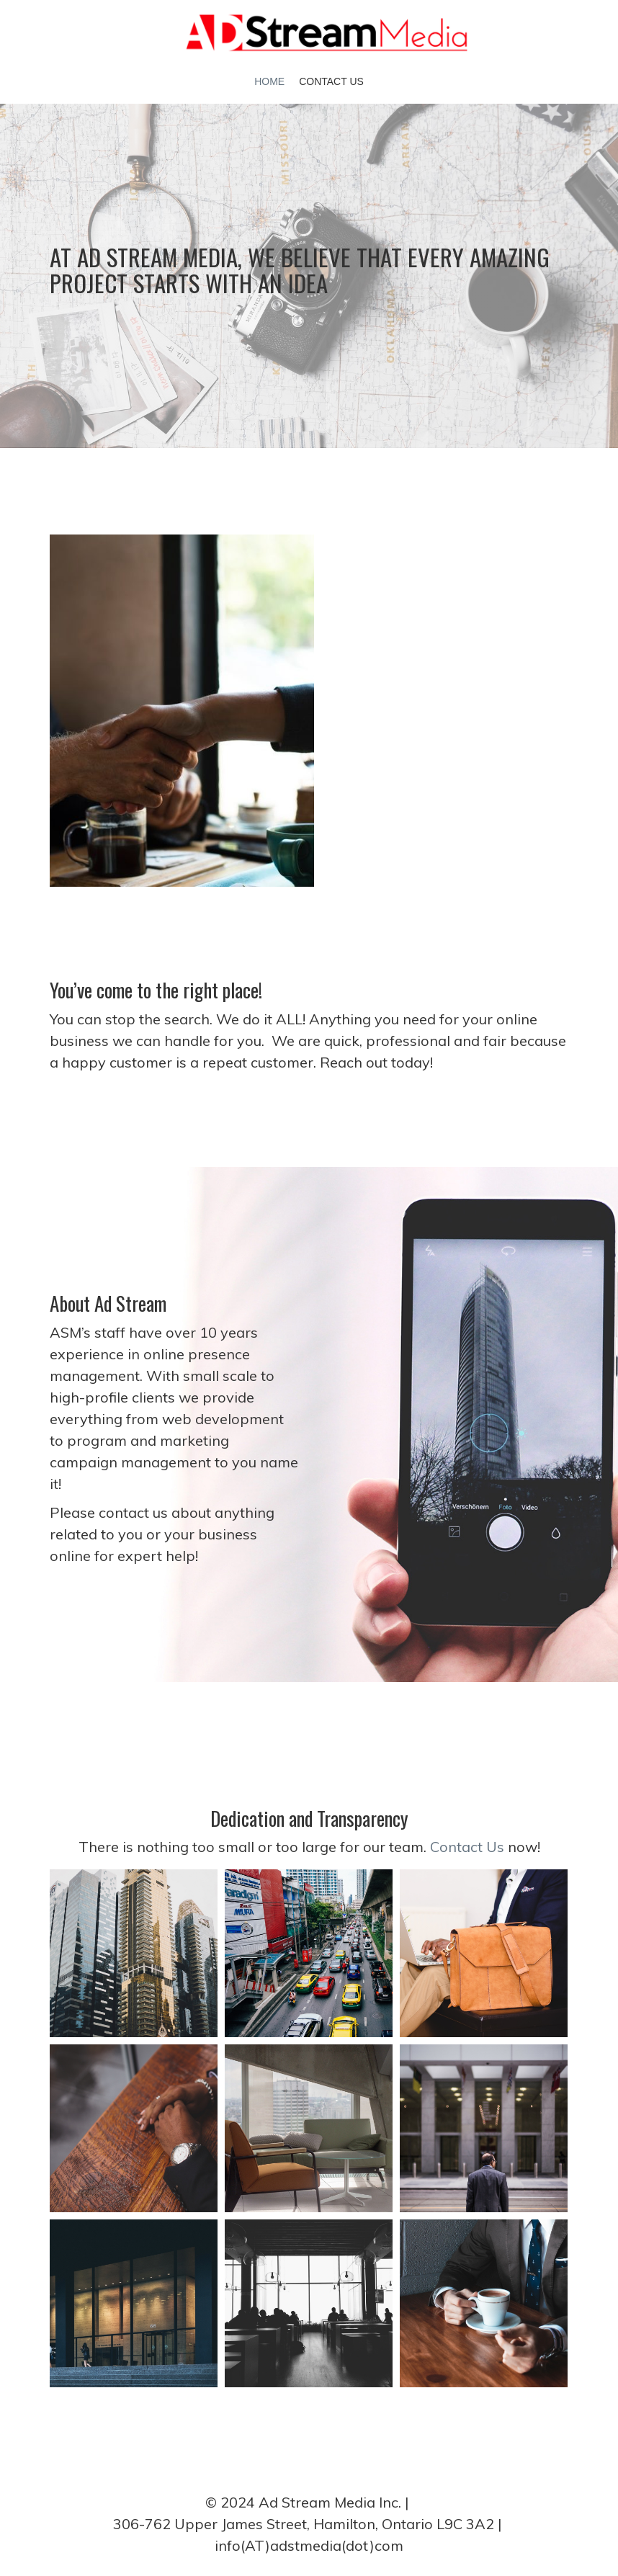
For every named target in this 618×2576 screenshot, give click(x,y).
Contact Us (331, 81)
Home (269, 81)
